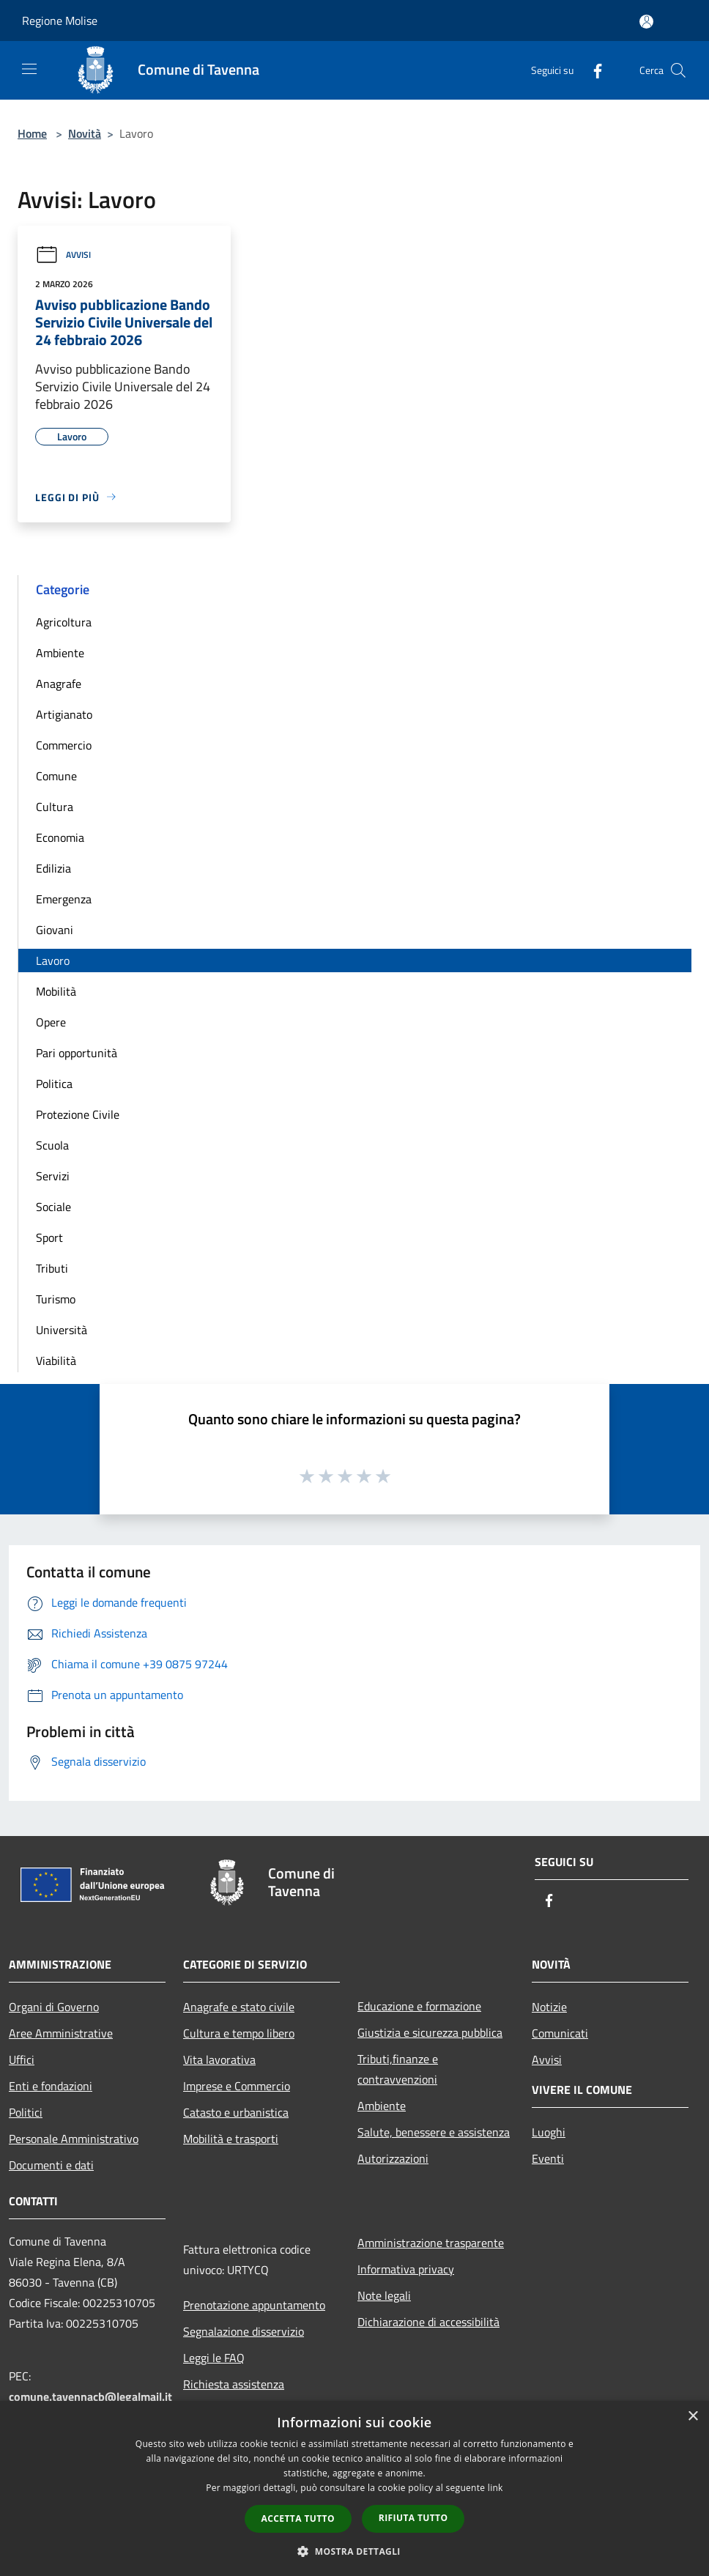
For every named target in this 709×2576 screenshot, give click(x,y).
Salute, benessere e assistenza (433, 2132)
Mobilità (56, 991)
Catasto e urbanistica (236, 2112)
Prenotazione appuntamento (254, 2305)
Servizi (53, 1176)
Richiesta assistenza (233, 2384)
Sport (49, 1237)
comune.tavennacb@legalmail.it (90, 2396)
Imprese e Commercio (236, 2086)
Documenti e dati (51, 2165)
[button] (354, 2551)
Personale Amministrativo (73, 2138)
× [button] (692, 2416)
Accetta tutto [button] (298, 2518)
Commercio (64, 745)
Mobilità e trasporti (230, 2138)
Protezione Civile (77, 1114)
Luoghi (548, 2132)
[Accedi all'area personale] (646, 21)
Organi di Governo (54, 2007)
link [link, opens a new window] (495, 2487)
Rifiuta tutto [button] (413, 2518)
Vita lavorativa (219, 2059)
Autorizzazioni (392, 2158)
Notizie (549, 2007)
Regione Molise (59, 20)
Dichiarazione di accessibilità (428, 2322)
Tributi (52, 1268)
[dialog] (354, 2488)
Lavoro (53, 960)
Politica (54, 1083)
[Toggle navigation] (29, 69)
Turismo (55, 1299)
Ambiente (60, 653)
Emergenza (64, 899)
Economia (60, 837)
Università (61, 1330)
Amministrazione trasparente (430, 2242)
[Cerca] (678, 70)
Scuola (52, 1145)
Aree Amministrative (61, 2033)
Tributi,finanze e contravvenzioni (397, 2069)
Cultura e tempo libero (238, 2033)
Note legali (384, 2295)
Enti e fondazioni (50, 2086)
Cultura (54, 806)
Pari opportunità (76, 1053)
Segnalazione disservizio (243, 2331)
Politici (25, 2112)
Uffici (21, 2059)
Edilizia (53, 868)
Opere (51, 1022)
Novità (84, 133)
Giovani (54, 930)
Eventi (548, 2158)
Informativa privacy (405, 2269)
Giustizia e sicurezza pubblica (429, 2032)
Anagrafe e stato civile (238, 2007)
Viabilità (56, 1360)
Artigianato (64, 714)
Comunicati (560, 2033)
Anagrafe (58, 683)
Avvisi (63, 255)
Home (32, 133)
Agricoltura (64, 622)
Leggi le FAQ (214, 2357)
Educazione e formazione (419, 2006)
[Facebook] (591, 70)
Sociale (53, 1206)
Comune (56, 776)
